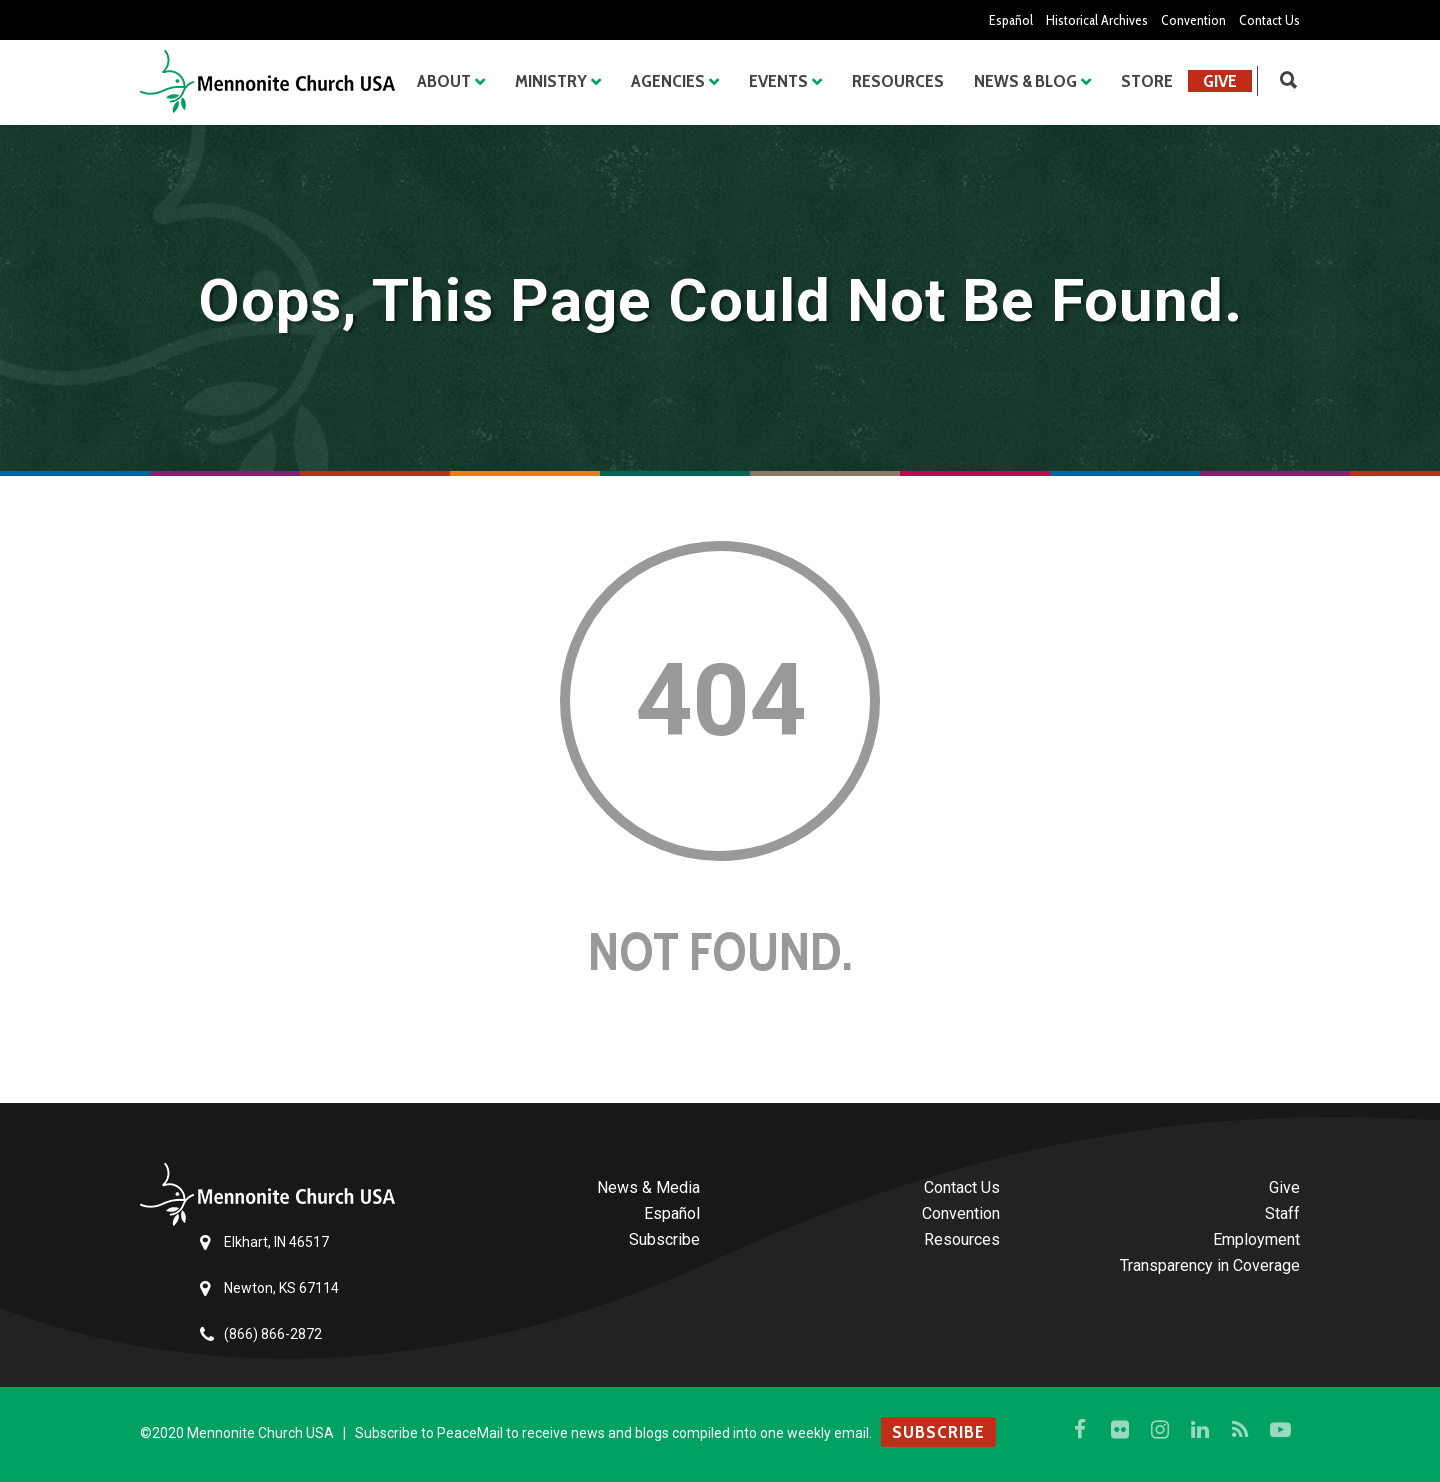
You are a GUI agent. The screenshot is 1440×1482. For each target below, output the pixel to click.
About (444, 81)
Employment (1256, 1239)
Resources (898, 81)
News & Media (648, 1187)
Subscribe (664, 1239)
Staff (1282, 1213)
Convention (1193, 20)
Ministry (551, 81)
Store (1147, 81)
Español (1011, 20)
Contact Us (1269, 20)
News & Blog (1025, 81)
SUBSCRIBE (938, 1432)
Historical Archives (1097, 20)
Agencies (668, 81)
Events (778, 81)
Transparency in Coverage (1210, 1265)
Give (1220, 81)
